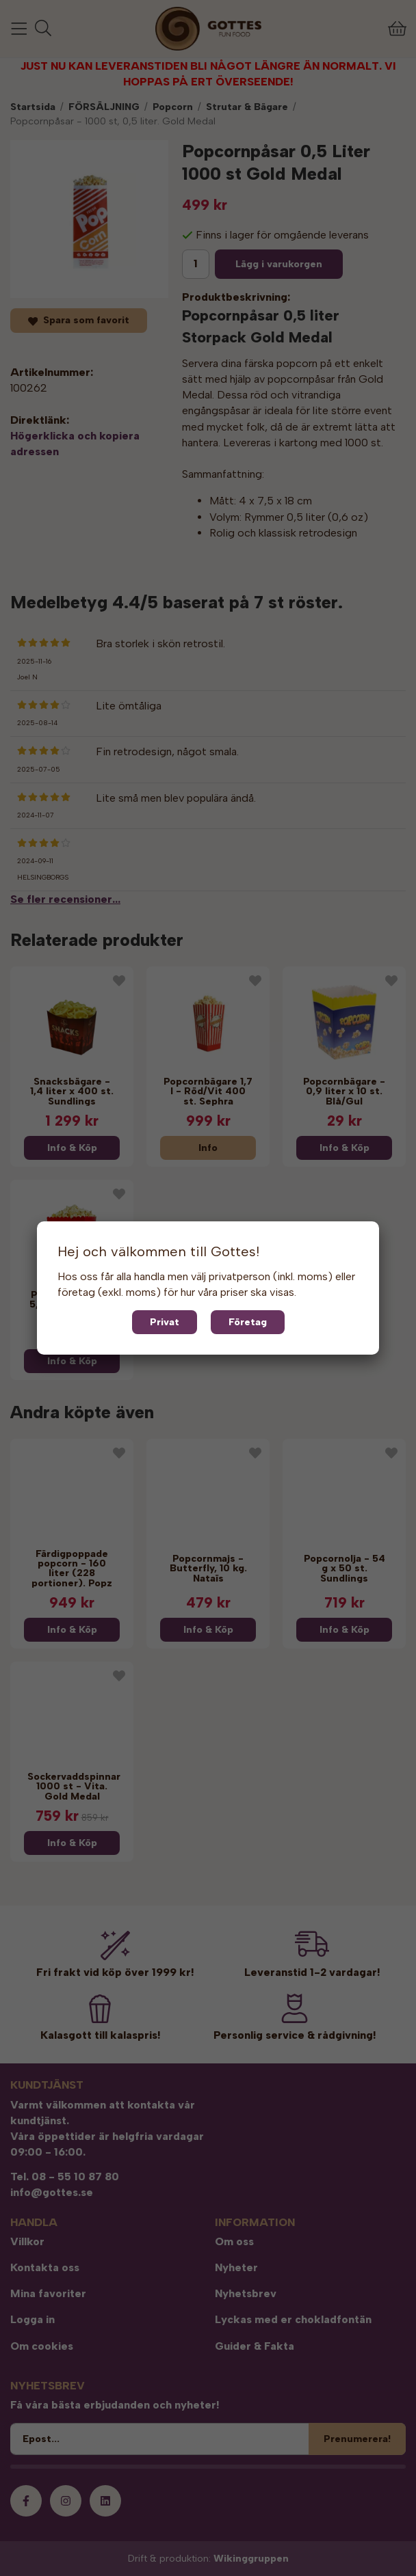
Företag (248, 1322)
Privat (164, 1322)
